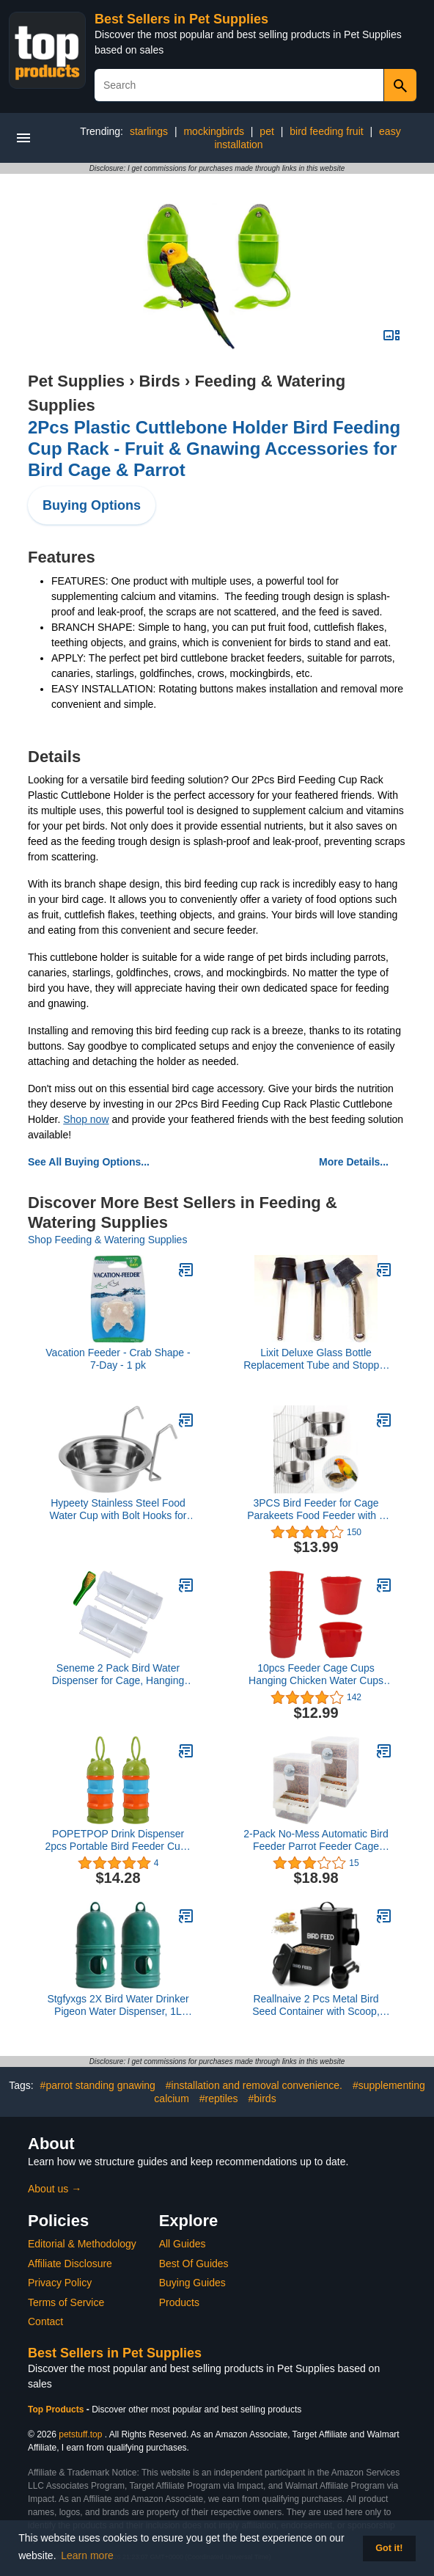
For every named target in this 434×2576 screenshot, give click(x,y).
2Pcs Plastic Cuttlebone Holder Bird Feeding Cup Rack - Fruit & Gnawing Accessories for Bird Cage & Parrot (214, 448)
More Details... (354, 1162)
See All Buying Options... (89, 1162)
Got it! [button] (388, 2548)
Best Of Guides (194, 2263)
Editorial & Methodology (82, 2244)
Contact (45, 2321)
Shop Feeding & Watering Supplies (107, 1239)
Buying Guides (192, 2282)
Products (179, 2302)
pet (266, 131)
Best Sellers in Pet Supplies (181, 19)
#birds (262, 2098)
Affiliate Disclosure (70, 2263)
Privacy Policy (60, 2282)
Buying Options (92, 505)
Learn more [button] (87, 2555)
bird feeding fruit (326, 131)
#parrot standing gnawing (97, 2085)
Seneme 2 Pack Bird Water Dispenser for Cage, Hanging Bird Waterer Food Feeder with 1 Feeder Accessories (118, 1674)
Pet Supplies (76, 381)
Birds (159, 381)
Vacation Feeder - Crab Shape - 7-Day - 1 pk (117, 1359)
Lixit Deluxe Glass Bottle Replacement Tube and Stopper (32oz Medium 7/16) (316, 1359)
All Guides (182, 2244)
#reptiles (218, 2098)
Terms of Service (66, 2302)
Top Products (57, 2409)
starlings (149, 131)
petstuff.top (80, 2434)
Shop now (85, 1119)
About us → (54, 2189)
